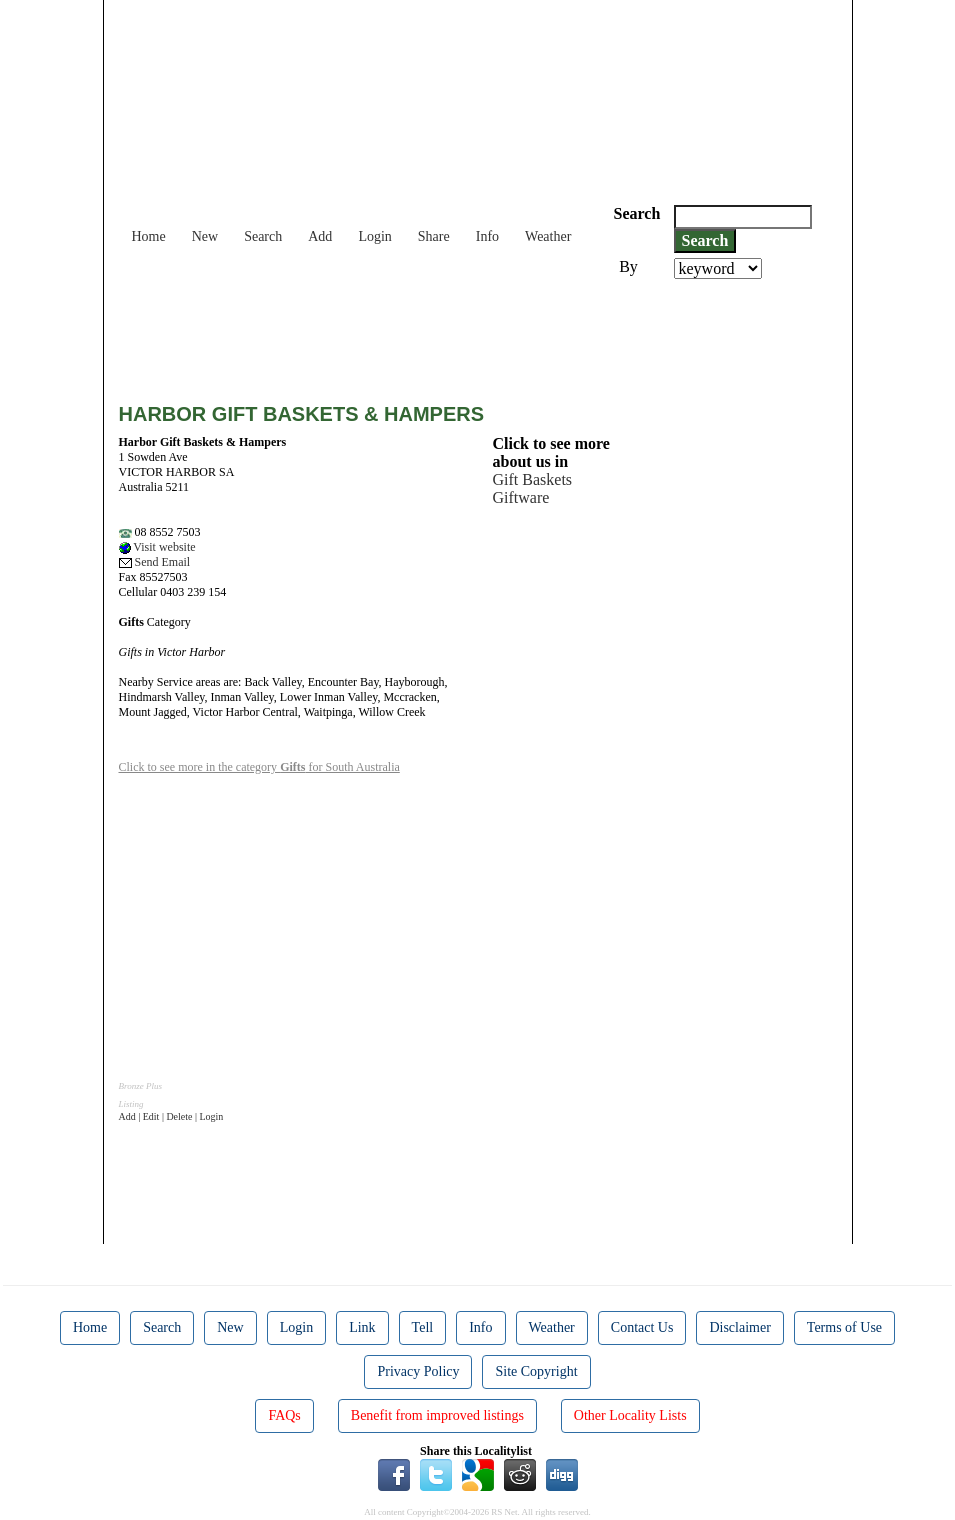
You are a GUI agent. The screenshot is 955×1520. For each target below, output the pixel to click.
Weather (548, 236)
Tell (423, 1327)
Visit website (157, 547)
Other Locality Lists (630, 1415)
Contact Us (642, 1327)
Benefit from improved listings (437, 1415)
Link (362, 1327)
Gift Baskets (533, 479)
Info (487, 236)
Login (374, 236)
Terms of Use (844, 1327)
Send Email (155, 562)
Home (149, 236)
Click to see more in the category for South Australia (259, 767)
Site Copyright (536, 1371)
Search (263, 236)
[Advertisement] (483, 334)
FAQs (284, 1415)
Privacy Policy (418, 1371)
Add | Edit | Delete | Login (171, 1116)
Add (320, 236)
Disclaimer (739, 1327)
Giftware (521, 497)
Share (434, 236)
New (205, 236)
